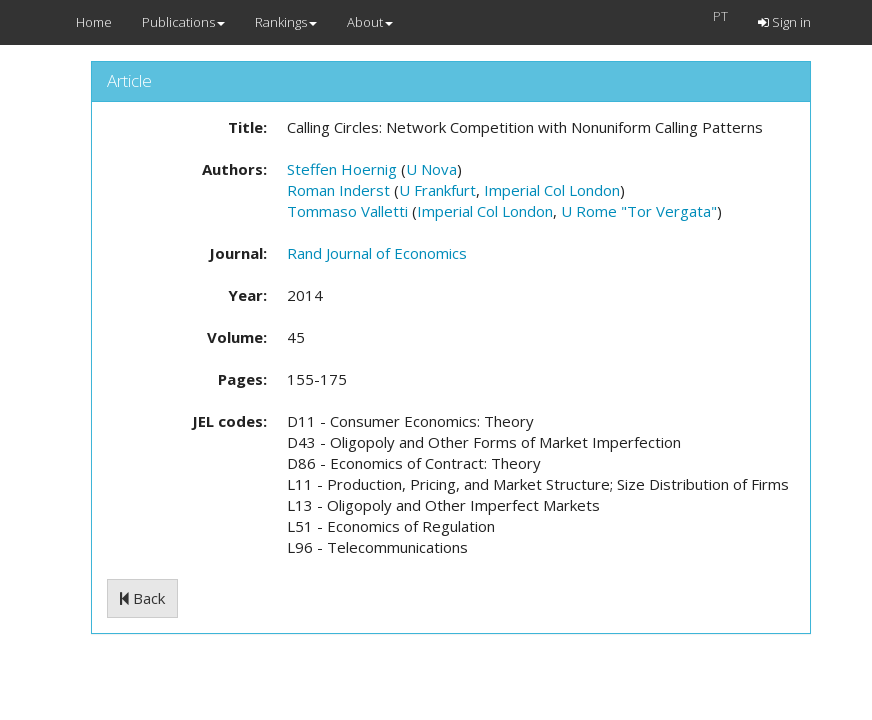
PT (720, 16)
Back (142, 598)
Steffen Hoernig (342, 169)
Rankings (286, 22)
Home (94, 22)
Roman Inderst (338, 190)
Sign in (784, 22)
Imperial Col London (552, 190)
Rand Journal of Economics (377, 253)
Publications (183, 22)
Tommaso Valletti (347, 211)
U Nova (431, 169)
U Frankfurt (437, 190)
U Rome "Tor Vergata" (639, 211)
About (370, 22)
